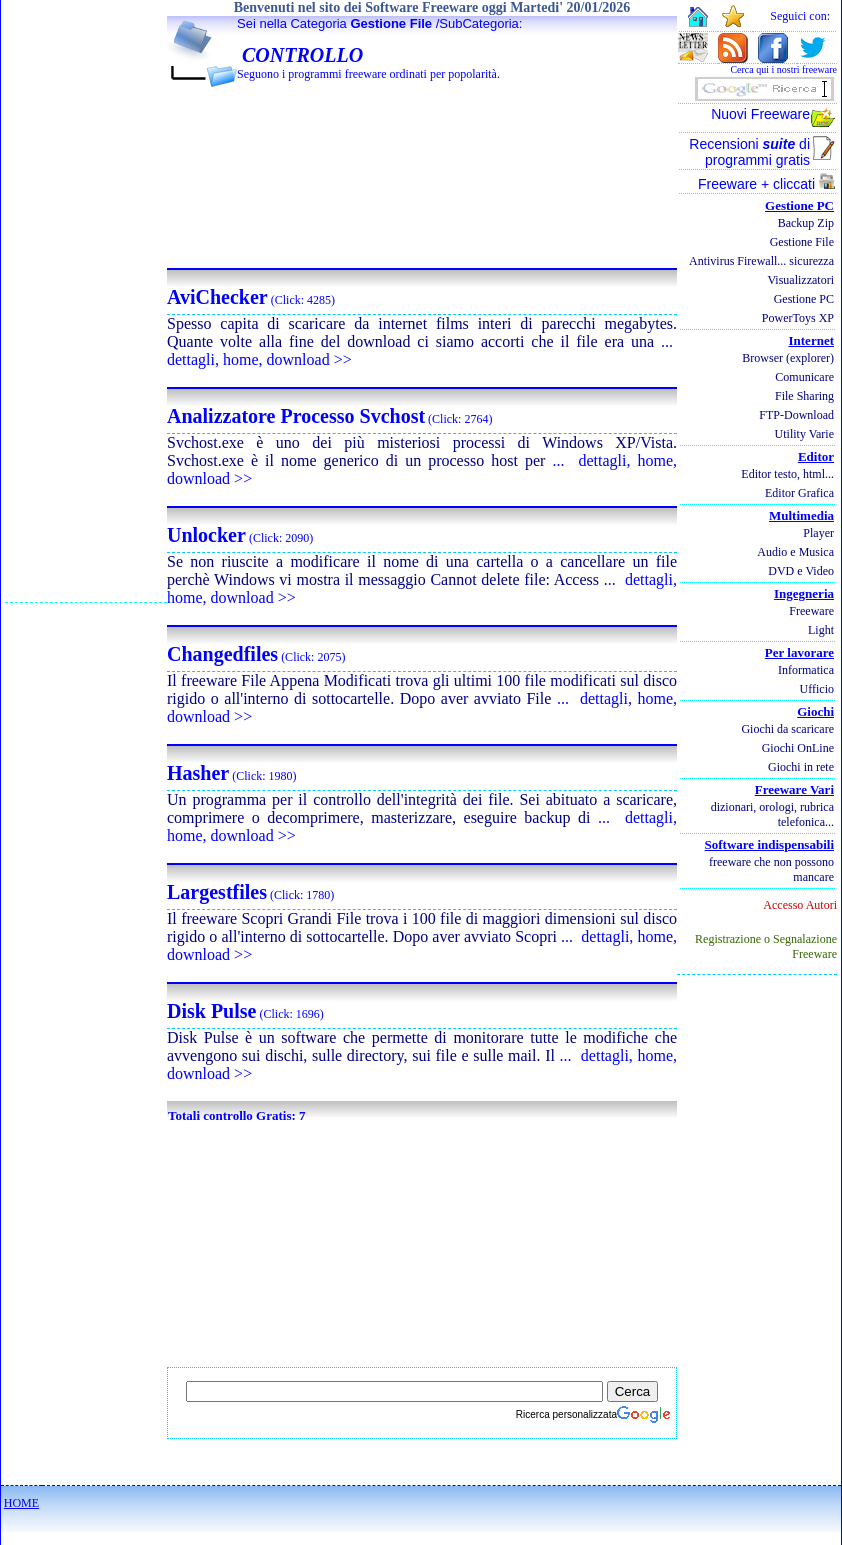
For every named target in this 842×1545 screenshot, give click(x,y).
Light (821, 630)
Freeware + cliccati (766, 184)
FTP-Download (796, 415)
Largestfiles (217, 892)
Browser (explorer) (788, 358)
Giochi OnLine (798, 748)
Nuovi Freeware (760, 114)
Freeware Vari (794, 789)
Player (818, 533)
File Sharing (804, 396)
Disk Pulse (211, 1011)
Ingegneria (804, 593)
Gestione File (391, 23)
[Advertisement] (86, 301)
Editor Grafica (799, 493)
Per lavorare (799, 652)
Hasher (198, 773)
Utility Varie (804, 434)
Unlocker (206, 535)
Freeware (811, 611)
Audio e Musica (795, 552)
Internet (812, 340)
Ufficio (817, 689)
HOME (21, 1503)
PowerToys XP (798, 318)
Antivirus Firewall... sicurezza (761, 261)
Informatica (806, 670)
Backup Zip (806, 223)
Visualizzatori (800, 280)
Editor (816, 456)
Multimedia (801, 515)
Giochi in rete (801, 767)
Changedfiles (222, 654)
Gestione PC (799, 205)
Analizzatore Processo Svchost (296, 416)
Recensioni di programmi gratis (749, 152)
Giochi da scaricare (787, 729)
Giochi (815, 711)
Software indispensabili (769, 844)
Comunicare (804, 377)
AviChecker (217, 297)
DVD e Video (801, 571)
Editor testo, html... (787, 474)
